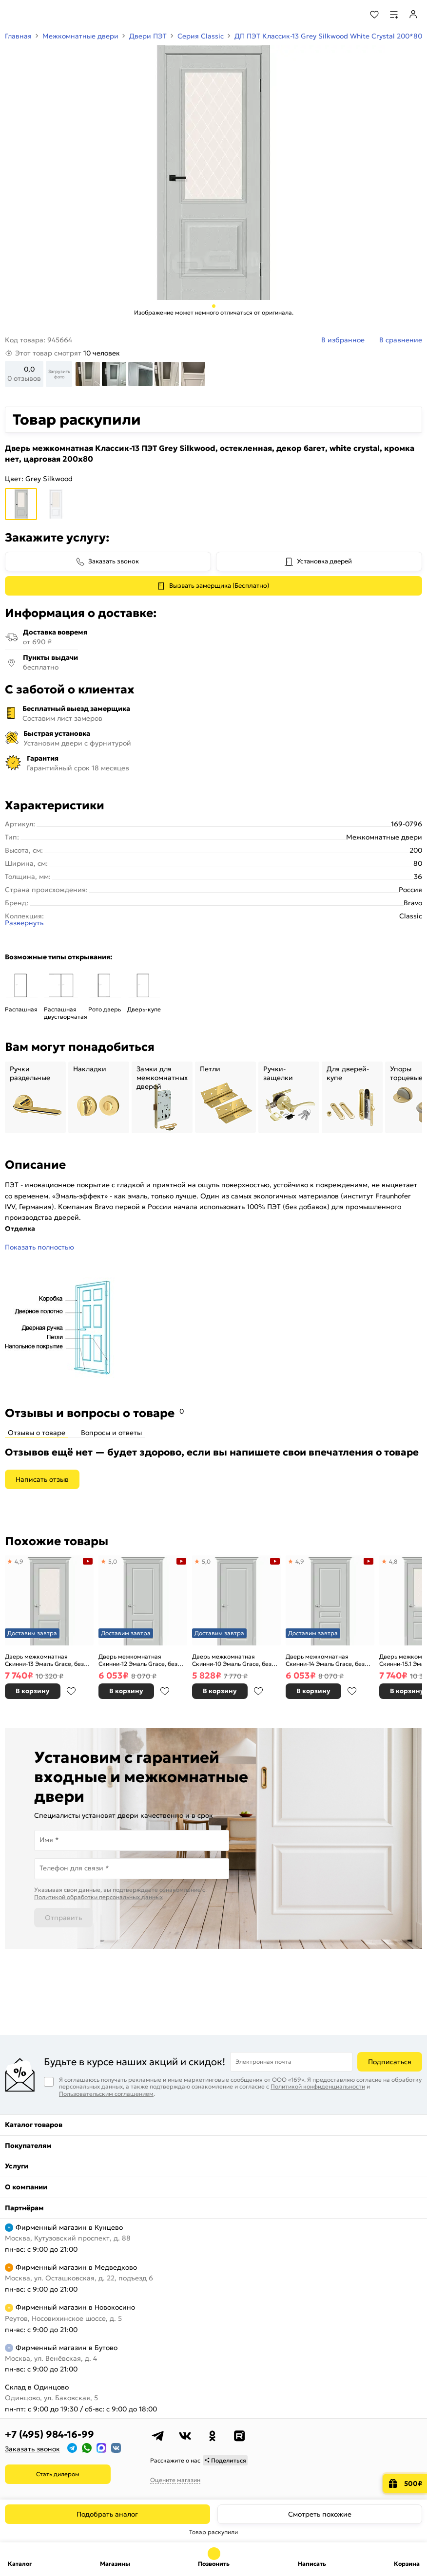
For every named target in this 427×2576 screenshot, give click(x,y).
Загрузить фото (59, 374)
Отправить (63, 1917)
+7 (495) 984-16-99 (49, 2434)
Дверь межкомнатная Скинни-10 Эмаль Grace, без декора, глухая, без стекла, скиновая (232, 1660)
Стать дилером (57, 2474)
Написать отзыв (42, 1479)
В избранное (71, 1691)
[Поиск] (348, 14)
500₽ (413, 2483)
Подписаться (389, 2061)
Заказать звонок (113, 561)
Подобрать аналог (107, 2514)
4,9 (19, 1561)
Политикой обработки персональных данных (98, 1897)
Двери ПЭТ (148, 36)
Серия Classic (200, 36)
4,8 (393, 1561)
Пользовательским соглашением (106, 2093)
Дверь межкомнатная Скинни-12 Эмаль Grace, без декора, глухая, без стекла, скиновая (137, 1660)
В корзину (33, 1691)
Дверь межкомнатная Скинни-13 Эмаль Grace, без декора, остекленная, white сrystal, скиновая (44, 1660)
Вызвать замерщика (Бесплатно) (219, 585)
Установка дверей (324, 561)
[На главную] (44, 15)
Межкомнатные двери (80, 36)
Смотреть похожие (319, 2514)
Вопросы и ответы (111, 1432)
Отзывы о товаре (36, 1432)
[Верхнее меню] (13, 14)
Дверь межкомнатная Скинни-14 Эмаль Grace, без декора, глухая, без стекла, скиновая (325, 1660)
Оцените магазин (175, 2479)
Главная (18, 36)
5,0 (112, 1561)
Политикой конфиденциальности (318, 2086)
